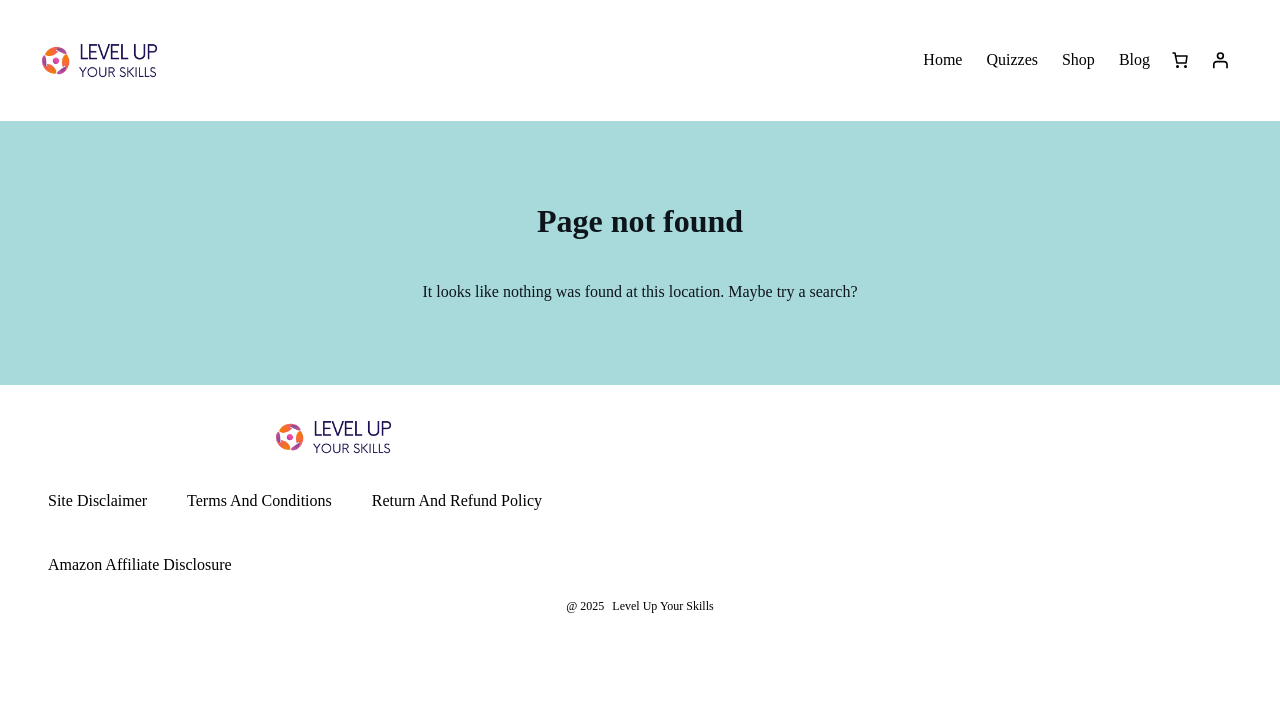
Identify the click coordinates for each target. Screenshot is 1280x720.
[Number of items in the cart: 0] (1180, 60)
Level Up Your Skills (662, 606)
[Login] (1220, 60)
